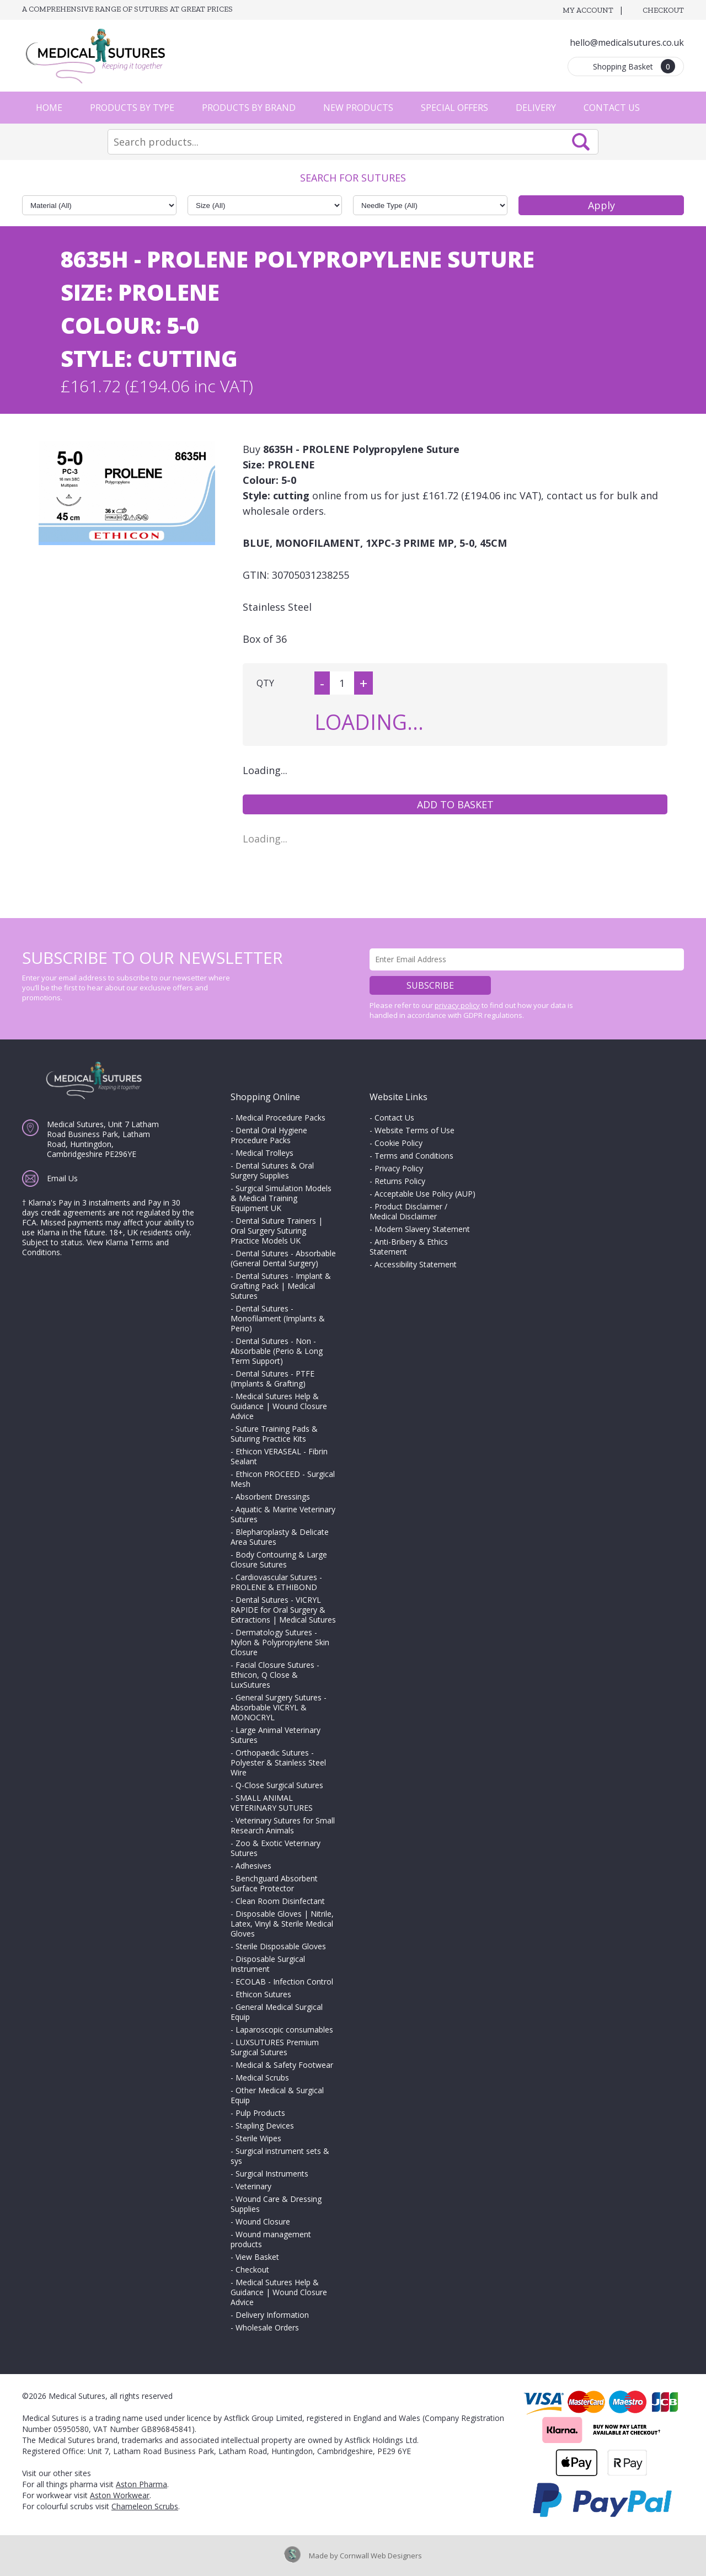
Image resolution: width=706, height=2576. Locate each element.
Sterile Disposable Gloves (281, 1946)
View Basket (257, 2257)
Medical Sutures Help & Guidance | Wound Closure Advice (279, 1406)
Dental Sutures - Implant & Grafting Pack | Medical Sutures (281, 1286)
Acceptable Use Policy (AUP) (425, 1193)
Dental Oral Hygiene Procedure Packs (269, 1135)
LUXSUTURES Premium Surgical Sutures (275, 2047)
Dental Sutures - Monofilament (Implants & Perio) (278, 1318)
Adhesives (253, 1865)
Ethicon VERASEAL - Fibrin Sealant (279, 1456)
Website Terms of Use (414, 1130)
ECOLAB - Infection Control (284, 1981)
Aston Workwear (119, 2495)
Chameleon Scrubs (144, 2506)
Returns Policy (400, 1181)
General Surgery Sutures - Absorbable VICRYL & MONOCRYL (279, 1707)
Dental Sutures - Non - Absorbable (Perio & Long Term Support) (277, 1351)
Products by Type (132, 108)
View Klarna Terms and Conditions (95, 1247)
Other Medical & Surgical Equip (277, 2095)
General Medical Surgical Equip (277, 2012)
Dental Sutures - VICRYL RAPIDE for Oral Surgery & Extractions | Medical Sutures (283, 1609)
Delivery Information (272, 2315)
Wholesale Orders (267, 2327)
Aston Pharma (141, 2484)
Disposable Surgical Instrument (268, 1964)
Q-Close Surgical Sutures (279, 1785)
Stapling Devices (265, 2125)
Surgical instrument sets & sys (280, 2156)
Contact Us (612, 108)
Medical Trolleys (264, 1153)
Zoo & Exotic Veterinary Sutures (275, 1848)
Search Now (580, 141)
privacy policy (457, 1005)
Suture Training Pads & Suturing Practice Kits (274, 1433)
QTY (265, 683)
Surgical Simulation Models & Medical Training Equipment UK (281, 1198)
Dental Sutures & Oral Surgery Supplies (272, 1170)
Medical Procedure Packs (280, 1117)
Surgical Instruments (272, 2173)
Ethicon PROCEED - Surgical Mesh (283, 1479)
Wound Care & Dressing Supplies (276, 2204)
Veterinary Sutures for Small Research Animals (283, 1825)
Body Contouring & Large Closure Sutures (279, 1559)
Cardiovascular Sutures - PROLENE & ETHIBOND (276, 1582)
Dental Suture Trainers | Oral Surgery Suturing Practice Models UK (277, 1230)
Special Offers (454, 108)
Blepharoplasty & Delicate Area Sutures (280, 1537)
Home (49, 108)
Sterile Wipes (258, 2138)
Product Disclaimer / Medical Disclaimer (408, 1211)
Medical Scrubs (262, 2077)
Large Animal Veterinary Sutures (275, 1735)
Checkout (663, 10)
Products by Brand (249, 108)
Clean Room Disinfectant (280, 1901)
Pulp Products (260, 2113)
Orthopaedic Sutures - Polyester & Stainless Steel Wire (278, 1762)
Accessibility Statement (416, 1264)
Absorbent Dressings (273, 1496)
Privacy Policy (399, 1168)
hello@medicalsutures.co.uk (627, 42)
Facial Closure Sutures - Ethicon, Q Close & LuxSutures (275, 1675)
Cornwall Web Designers (381, 2556)
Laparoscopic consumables (284, 2029)
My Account (588, 10)
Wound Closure (263, 2221)
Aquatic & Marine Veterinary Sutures (283, 1514)
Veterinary (253, 2186)
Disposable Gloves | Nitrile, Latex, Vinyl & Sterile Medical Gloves (282, 1923)
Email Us (62, 1178)
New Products (358, 108)
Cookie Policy (398, 1143)
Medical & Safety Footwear (284, 2065)
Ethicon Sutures (263, 1994)
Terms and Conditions (414, 1155)
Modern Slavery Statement (422, 1229)
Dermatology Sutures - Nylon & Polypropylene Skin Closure (280, 1642)
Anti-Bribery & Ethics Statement (409, 1246)
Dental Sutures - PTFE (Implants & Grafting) (272, 1378)
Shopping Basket (634, 66)
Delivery (536, 108)
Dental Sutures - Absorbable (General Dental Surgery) (283, 1258)
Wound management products (271, 2239)
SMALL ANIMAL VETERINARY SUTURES (272, 1803)
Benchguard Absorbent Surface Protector (274, 1883)
